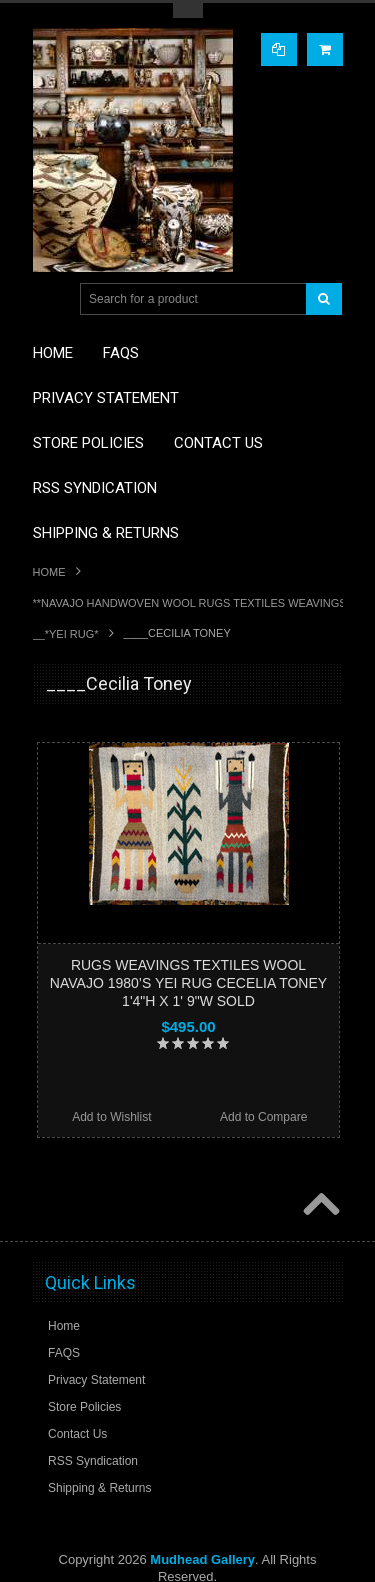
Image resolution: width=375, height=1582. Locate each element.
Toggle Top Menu (188, 10)
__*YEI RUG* (66, 634)
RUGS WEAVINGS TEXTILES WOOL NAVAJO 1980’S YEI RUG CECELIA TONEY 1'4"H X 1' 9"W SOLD (188, 983)
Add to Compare (263, 1117)
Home (49, 572)
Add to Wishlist (111, 1117)
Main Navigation (50, 299)
